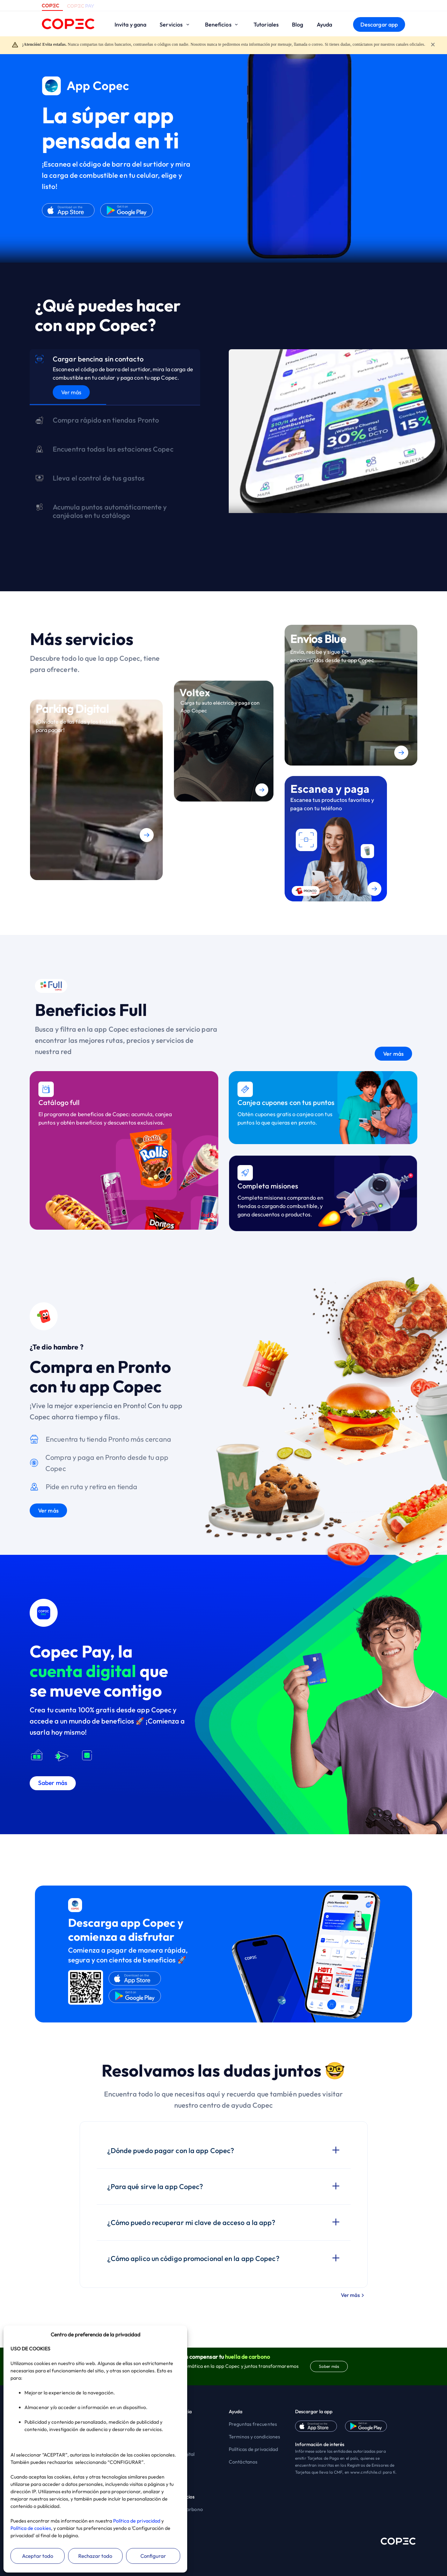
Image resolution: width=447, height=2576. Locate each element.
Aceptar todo (37, 2556)
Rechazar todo (95, 2556)
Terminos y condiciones (254, 2437)
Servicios (175, 24)
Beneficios (222, 24)
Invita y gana (130, 24)
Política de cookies (30, 2528)
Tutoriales (266, 24)
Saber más (329, 2366)
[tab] (115, 377)
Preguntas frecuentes (253, 2424)
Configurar (153, 2556)
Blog (297, 24)
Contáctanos (243, 2462)
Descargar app (379, 24)
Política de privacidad (136, 2521)
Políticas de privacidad (253, 2449)
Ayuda (324, 24)
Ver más (71, 392)
